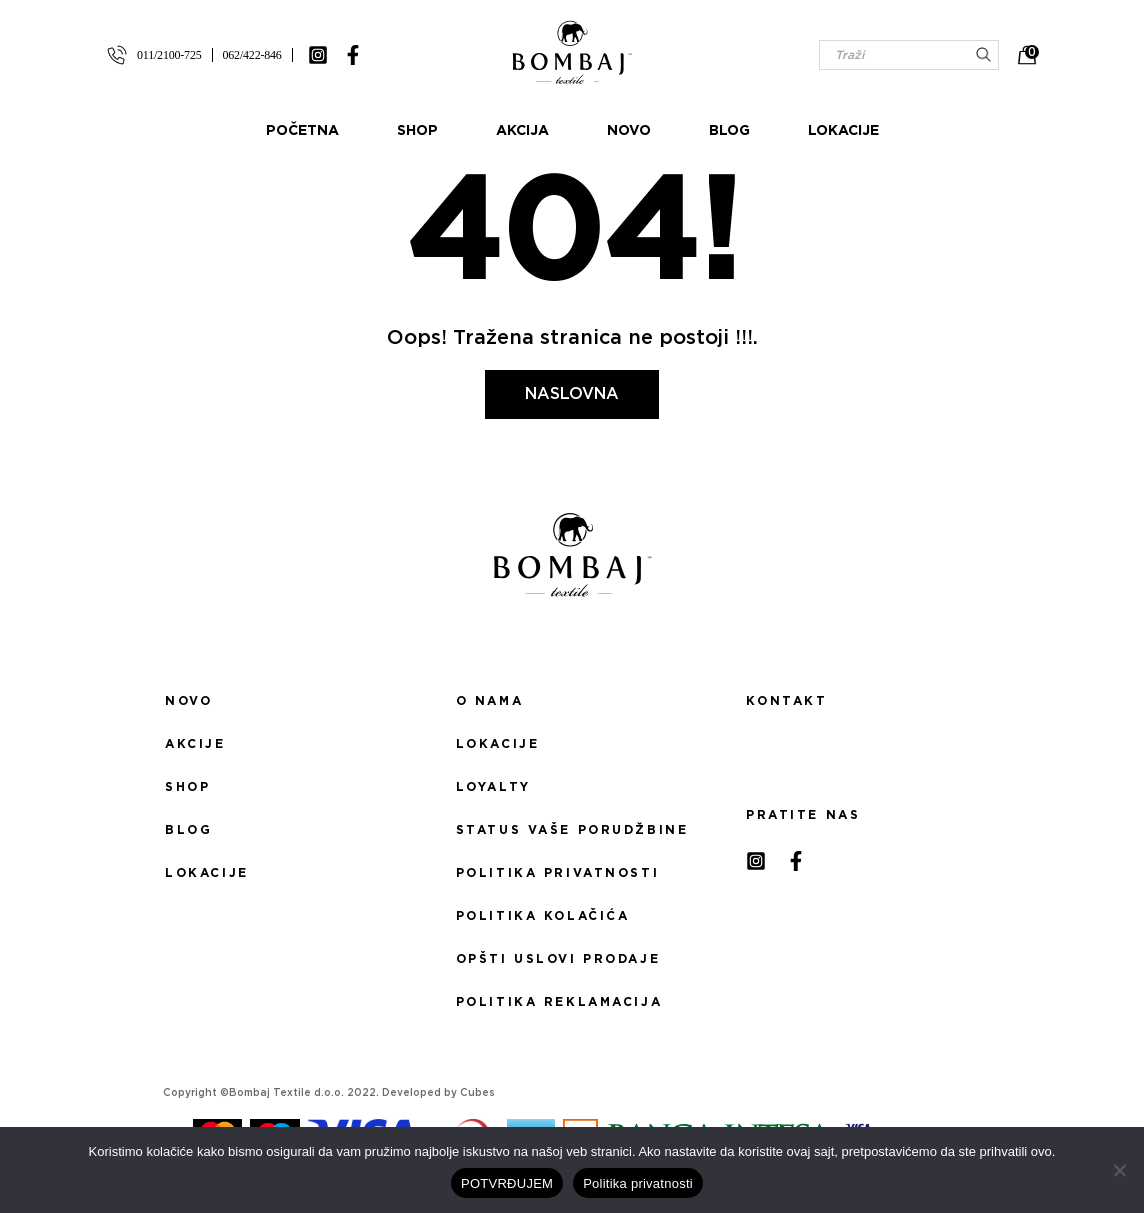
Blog (729, 131)
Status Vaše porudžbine (572, 830)
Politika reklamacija (559, 1002)
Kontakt (786, 701)
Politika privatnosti (557, 873)
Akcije (195, 744)
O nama (489, 701)
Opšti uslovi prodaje (558, 959)
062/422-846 (252, 55)
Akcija (522, 131)
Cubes (477, 1093)
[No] (1119, 1170)
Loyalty (493, 787)
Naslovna (572, 394)
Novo (629, 131)
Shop (417, 131)
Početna (302, 131)
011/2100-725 (169, 55)
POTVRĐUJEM (507, 1183)
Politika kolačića (543, 916)
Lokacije (843, 131)
